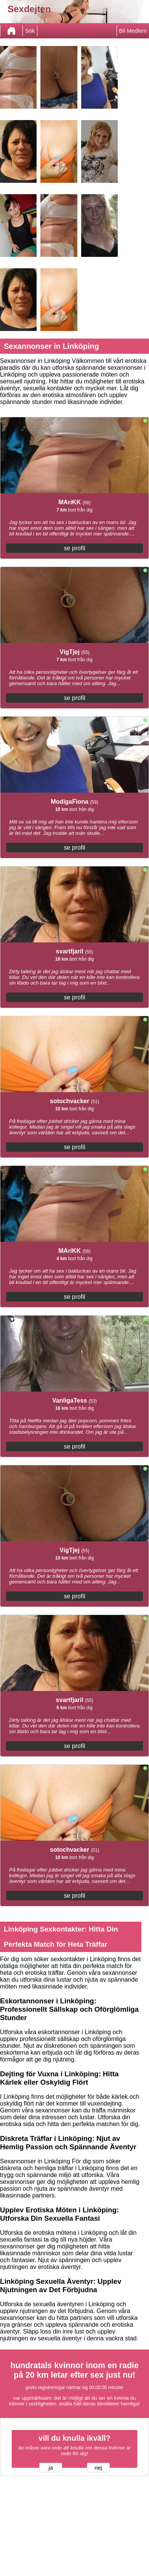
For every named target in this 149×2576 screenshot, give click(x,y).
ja (51, 2468)
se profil (74, 548)
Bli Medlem (133, 31)
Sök (30, 31)
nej (98, 2468)
